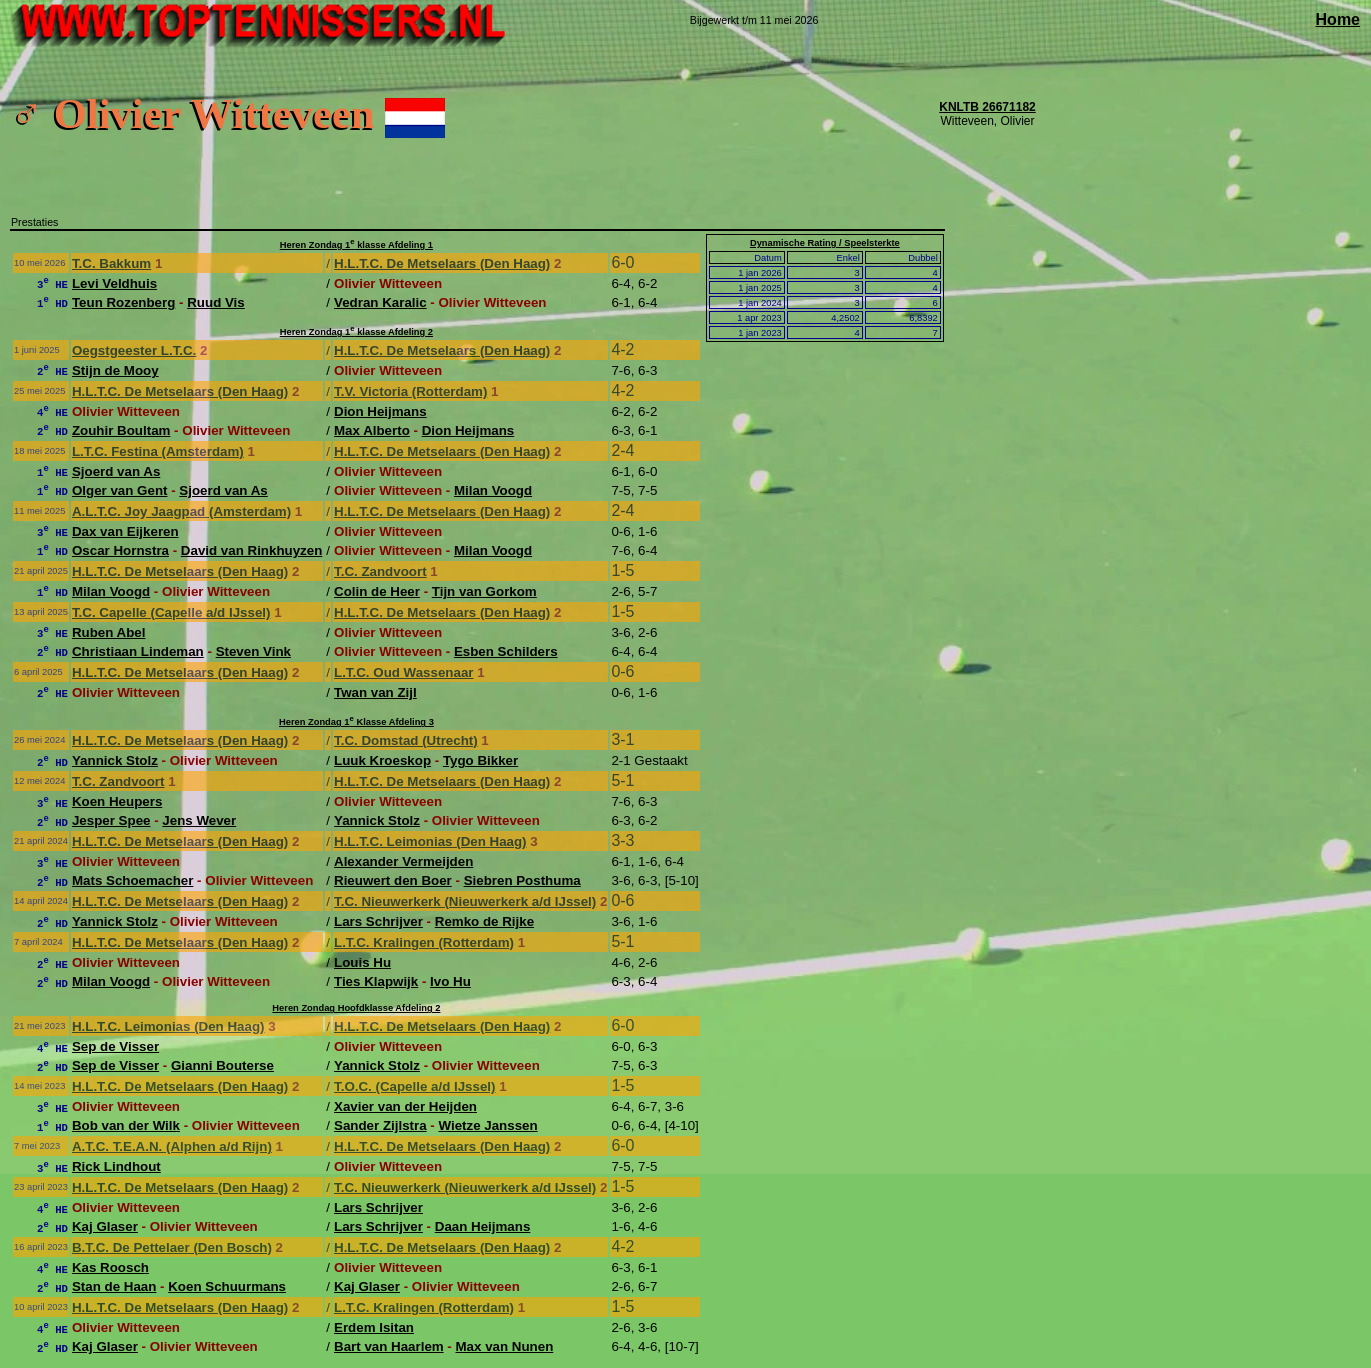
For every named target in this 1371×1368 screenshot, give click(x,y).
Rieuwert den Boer (393, 880)
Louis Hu (362, 962)
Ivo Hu (450, 981)
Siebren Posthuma (522, 880)
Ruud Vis (216, 302)
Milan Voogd (493, 490)
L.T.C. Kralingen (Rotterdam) (424, 942)
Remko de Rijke (484, 921)
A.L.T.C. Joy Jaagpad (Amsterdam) (181, 511)
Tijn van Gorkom (484, 591)
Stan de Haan (114, 1286)
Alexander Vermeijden (403, 861)
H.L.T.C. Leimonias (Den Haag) (430, 841)
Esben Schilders (506, 651)
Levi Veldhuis (114, 283)
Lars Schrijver (378, 921)
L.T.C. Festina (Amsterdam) (158, 451)
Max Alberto (372, 430)
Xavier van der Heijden (405, 1106)
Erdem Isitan (374, 1327)
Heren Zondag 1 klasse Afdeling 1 (356, 245)
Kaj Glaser (105, 1226)
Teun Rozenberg (123, 302)
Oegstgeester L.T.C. (134, 350)
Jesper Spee (111, 820)
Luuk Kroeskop (382, 760)
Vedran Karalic (380, 302)
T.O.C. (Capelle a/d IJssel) (414, 1086)
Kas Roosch (110, 1267)
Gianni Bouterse (222, 1065)
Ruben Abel (109, 632)
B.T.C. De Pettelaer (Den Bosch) (172, 1247)
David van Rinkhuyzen (251, 550)
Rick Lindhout (116, 1166)
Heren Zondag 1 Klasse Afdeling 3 (356, 722)
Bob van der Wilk (126, 1125)
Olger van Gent (120, 490)
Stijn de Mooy (115, 370)
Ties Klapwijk (376, 981)
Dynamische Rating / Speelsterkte (825, 243)
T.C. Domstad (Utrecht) (406, 740)
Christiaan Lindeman (138, 651)
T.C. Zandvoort (380, 571)
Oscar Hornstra (120, 550)
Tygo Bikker (480, 760)
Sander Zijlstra (380, 1125)
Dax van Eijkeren (125, 531)
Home (1338, 19)
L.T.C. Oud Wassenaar (403, 672)
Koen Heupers (117, 801)
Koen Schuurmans (227, 1286)
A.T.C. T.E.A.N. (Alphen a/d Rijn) (172, 1146)
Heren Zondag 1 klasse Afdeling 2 (356, 332)
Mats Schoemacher (132, 880)
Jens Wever (199, 820)
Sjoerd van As (116, 471)
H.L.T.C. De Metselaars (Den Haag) (442, 263)
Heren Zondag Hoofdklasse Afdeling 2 (356, 1008)
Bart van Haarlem (389, 1346)
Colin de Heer (377, 591)
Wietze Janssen (487, 1125)
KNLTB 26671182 (987, 107)
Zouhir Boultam (121, 430)
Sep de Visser (115, 1046)
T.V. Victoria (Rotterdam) (410, 391)
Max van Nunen (505, 1346)
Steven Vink (253, 651)
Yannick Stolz (115, 760)
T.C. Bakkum (111, 263)
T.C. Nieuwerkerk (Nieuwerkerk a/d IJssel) (465, 901)
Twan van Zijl (375, 692)
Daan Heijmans (483, 1226)
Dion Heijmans (380, 411)
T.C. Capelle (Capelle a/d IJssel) (171, 612)
